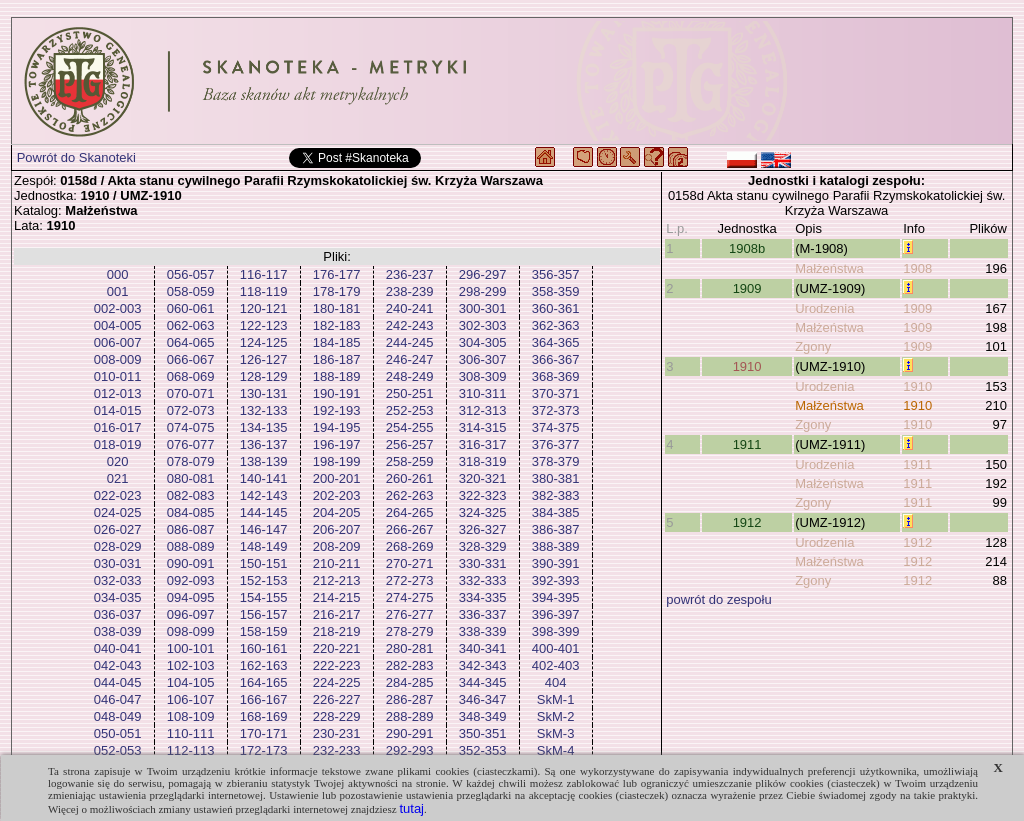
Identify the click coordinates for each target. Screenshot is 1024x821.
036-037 (118, 614)
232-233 (337, 750)
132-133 (264, 410)
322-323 (483, 495)
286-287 (410, 699)
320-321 (483, 478)
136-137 (264, 444)
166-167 (264, 699)
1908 (917, 268)
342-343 (483, 665)
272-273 (410, 580)
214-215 (337, 597)
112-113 (191, 750)
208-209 (337, 546)
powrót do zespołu (719, 599)
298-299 (483, 291)
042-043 (118, 665)
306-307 (483, 359)
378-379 (556, 461)
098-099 (191, 631)
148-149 (264, 546)
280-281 (410, 648)
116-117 (264, 274)
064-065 (191, 342)
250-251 (410, 393)
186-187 (337, 359)
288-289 (410, 716)
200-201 (337, 478)
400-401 (556, 648)
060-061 (191, 308)
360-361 (556, 308)
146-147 (264, 529)
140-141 (264, 478)
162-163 (264, 665)
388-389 (556, 546)
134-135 (264, 427)
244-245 (410, 342)
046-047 (118, 699)
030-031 (118, 563)
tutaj (411, 808)
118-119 (264, 291)
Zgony (813, 346)
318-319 (483, 461)
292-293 (410, 750)
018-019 (118, 444)
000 (118, 274)
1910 (747, 366)
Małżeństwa (829, 268)
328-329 (483, 546)
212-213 (337, 580)
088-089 (191, 546)
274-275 (410, 597)
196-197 (337, 444)
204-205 (337, 512)
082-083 (191, 495)
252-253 (410, 410)
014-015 (118, 410)
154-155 (264, 597)
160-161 (264, 648)
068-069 (191, 376)
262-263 (410, 495)
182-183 (337, 325)
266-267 (410, 529)
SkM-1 (556, 699)
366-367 (556, 359)
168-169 (264, 716)
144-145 (264, 512)
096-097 (191, 614)
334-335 (483, 597)
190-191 (337, 393)
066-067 (191, 359)
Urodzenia (824, 308)
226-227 (337, 699)
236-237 (410, 274)
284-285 (410, 682)
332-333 (483, 580)
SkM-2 (556, 716)
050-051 (118, 733)
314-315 (483, 427)
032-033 (118, 580)
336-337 (483, 614)
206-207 (337, 529)
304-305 (483, 342)
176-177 (337, 274)
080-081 (191, 478)
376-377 (556, 444)
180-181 (337, 308)
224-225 (337, 682)
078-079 (191, 461)
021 (118, 478)
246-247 (410, 359)
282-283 (410, 665)
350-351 (483, 733)
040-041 (118, 648)
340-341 (483, 648)
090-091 (191, 563)
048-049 (118, 716)
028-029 (118, 546)
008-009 (118, 359)
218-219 (337, 631)
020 (118, 461)
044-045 (118, 682)
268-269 (410, 546)
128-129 (264, 376)
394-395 (556, 597)
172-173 (264, 750)
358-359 (556, 291)
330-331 (483, 563)
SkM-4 (556, 750)
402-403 (556, 665)
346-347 (483, 699)
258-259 (410, 461)
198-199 (337, 461)
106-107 (191, 699)
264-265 (410, 512)
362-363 (556, 325)
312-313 (483, 410)
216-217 (337, 614)
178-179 (337, 291)
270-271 (410, 563)
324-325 (483, 512)
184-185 (337, 342)
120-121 (264, 308)
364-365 (556, 342)
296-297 (483, 274)
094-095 (191, 597)
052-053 (118, 750)
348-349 (483, 716)
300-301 (483, 308)
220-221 (337, 648)
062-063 (191, 325)
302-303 (483, 325)
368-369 (556, 376)
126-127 (264, 359)
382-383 (556, 495)
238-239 (410, 291)
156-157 (264, 614)
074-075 (191, 427)
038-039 (118, 631)
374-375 (556, 427)
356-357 (556, 274)
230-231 (337, 733)
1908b (747, 248)
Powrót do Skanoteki (76, 157)
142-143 (264, 495)
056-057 (191, 274)
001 (118, 291)
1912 (747, 522)
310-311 (483, 393)
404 (556, 682)
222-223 (337, 665)
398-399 (556, 631)
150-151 (264, 563)
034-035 (118, 597)
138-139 (264, 461)
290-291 (410, 733)
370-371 (556, 393)
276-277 (410, 614)
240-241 (410, 308)
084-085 (191, 512)
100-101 (191, 648)
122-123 (264, 325)
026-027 (118, 529)
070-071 (191, 393)
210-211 (337, 563)
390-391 (556, 563)
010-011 (118, 376)
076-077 (191, 444)
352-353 (483, 750)
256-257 (410, 444)
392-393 (556, 580)
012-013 (118, 393)
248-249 (410, 376)
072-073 (191, 410)
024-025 (118, 512)
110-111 (191, 733)
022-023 (118, 495)
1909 (747, 288)
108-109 (191, 716)
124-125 (264, 342)
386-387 (556, 529)
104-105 (191, 682)
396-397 (556, 614)
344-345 (483, 682)
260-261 (410, 478)
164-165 (264, 682)
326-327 (483, 529)
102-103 (191, 665)
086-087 (191, 529)
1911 (747, 444)
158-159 (264, 631)
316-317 (483, 444)
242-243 (410, 325)
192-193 (337, 410)
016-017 (118, 427)
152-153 (264, 580)
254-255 (410, 427)
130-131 (264, 393)
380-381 (556, 478)
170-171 (264, 733)
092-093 (191, 580)
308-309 (483, 376)
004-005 (118, 325)
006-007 (118, 342)
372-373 (556, 410)
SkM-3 (556, 733)
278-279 (410, 631)
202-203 (337, 495)
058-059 (191, 291)
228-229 (337, 716)
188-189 (337, 376)
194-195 (337, 427)
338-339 (483, 631)
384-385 (556, 512)
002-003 (118, 308)
